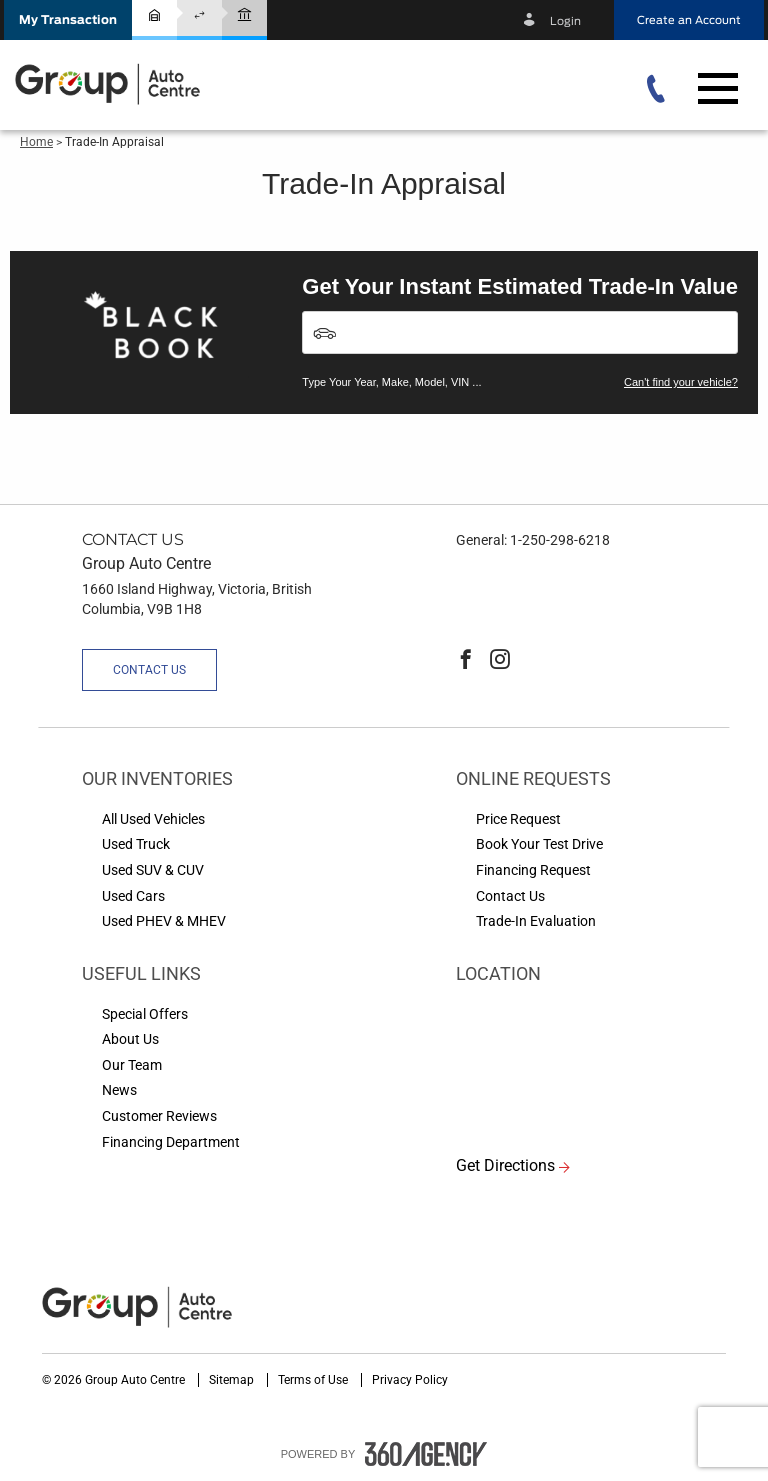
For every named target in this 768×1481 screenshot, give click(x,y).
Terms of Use (314, 1380)
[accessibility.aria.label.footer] (426, 1454)
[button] (68, 20)
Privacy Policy (410, 1380)
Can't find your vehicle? (681, 382)
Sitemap (233, 1380)
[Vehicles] (520, 332)
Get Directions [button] (505, 1165)
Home (36, 142)
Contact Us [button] (149, 670)
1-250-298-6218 (560, 540)
